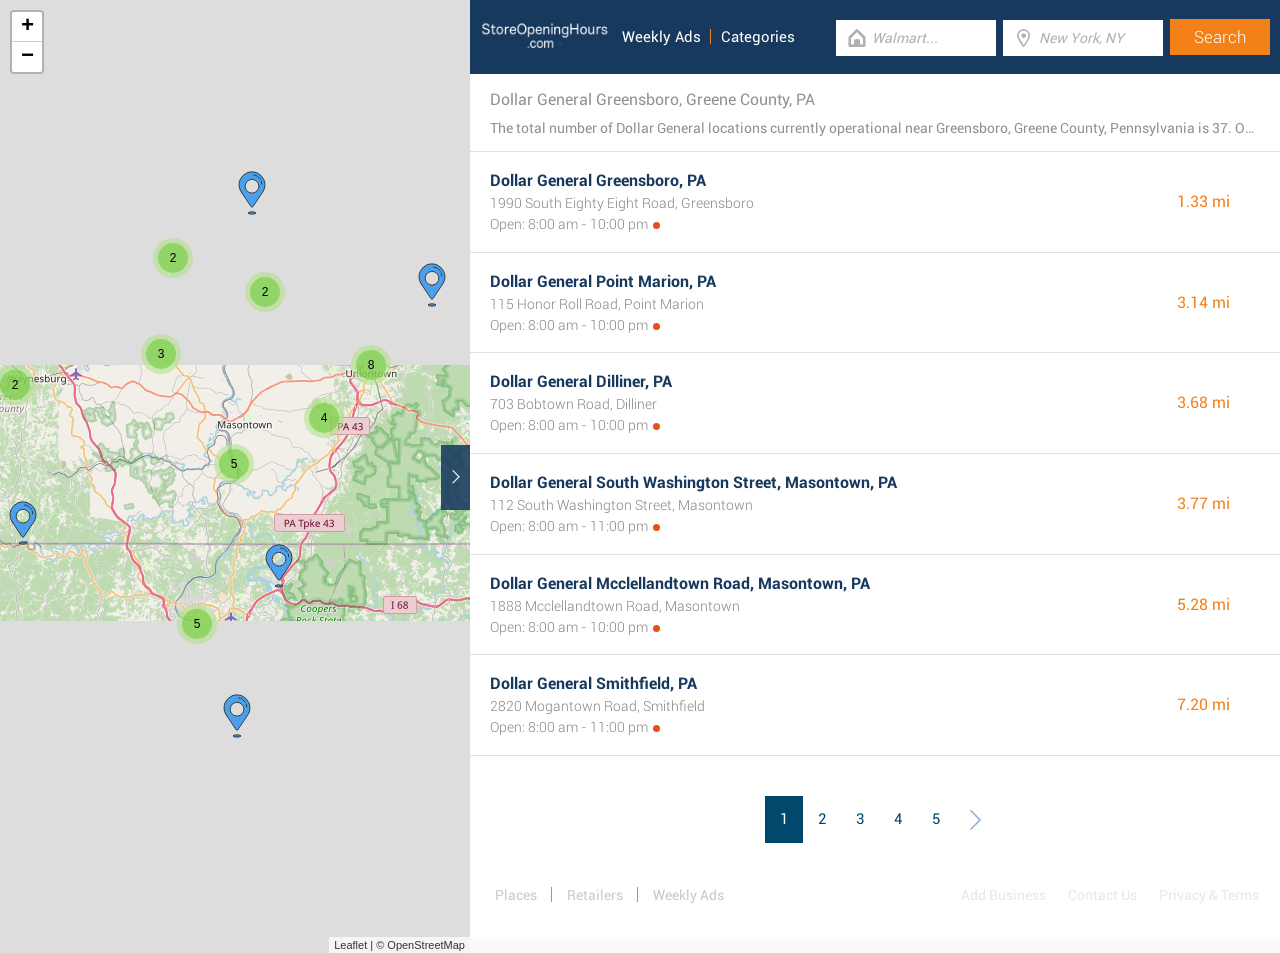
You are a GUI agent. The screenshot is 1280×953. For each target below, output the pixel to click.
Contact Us (1102, 895)
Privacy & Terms (1209, 895)
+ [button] (27, 27)
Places (516, 895)
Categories (758, 37)
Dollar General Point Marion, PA (603, 281)
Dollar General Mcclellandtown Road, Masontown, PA (680, 583)
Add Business (1003, 895)
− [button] (27, 57)
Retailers (595, 895)
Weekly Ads (661, 37)
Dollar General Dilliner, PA (581, 381)
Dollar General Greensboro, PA (598, 180)
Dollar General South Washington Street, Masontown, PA (693, 482)
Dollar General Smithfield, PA (593, 683)
